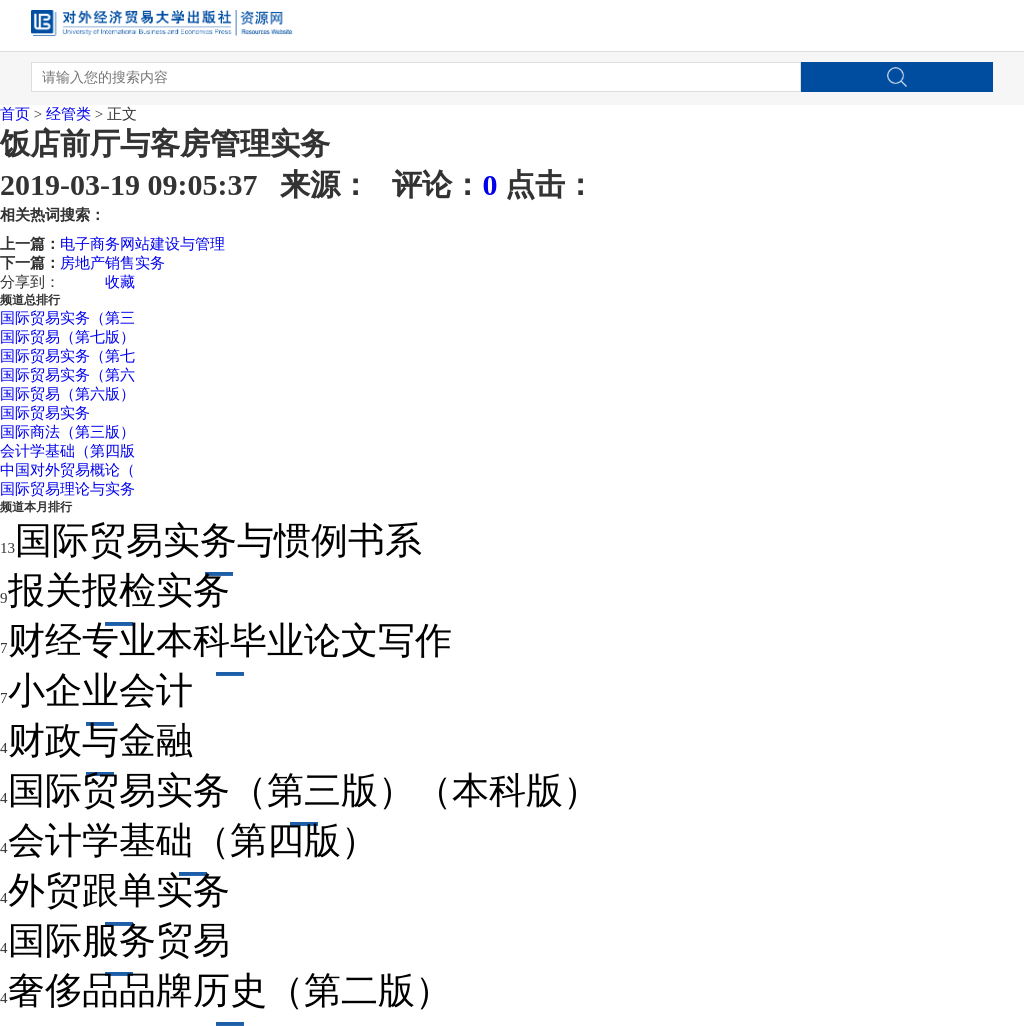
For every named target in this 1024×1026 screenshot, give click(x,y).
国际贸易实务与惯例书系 (218, 540)
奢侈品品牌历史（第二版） (230, 990)
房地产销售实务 (112, 263)
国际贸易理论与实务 (67, 489)
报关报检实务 (119, 590)
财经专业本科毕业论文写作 (230, 640)
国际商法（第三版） (67, 432)
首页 (15, 114)
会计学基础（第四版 (67, 451)
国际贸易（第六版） (67, 394)
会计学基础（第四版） (193, 840)
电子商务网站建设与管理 (142, 244)
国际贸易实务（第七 (67, 356)
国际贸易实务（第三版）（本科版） (304, 790)
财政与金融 (100, 740)
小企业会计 (100, 690)
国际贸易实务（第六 (67, 375)
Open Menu (968, 27)
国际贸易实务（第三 (67, 318)
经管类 (68, 114)
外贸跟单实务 (119, 890)
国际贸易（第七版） (67, 337)
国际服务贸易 (119, 940)
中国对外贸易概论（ (67, 470)
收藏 (120, 282)
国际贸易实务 (45, 413)
